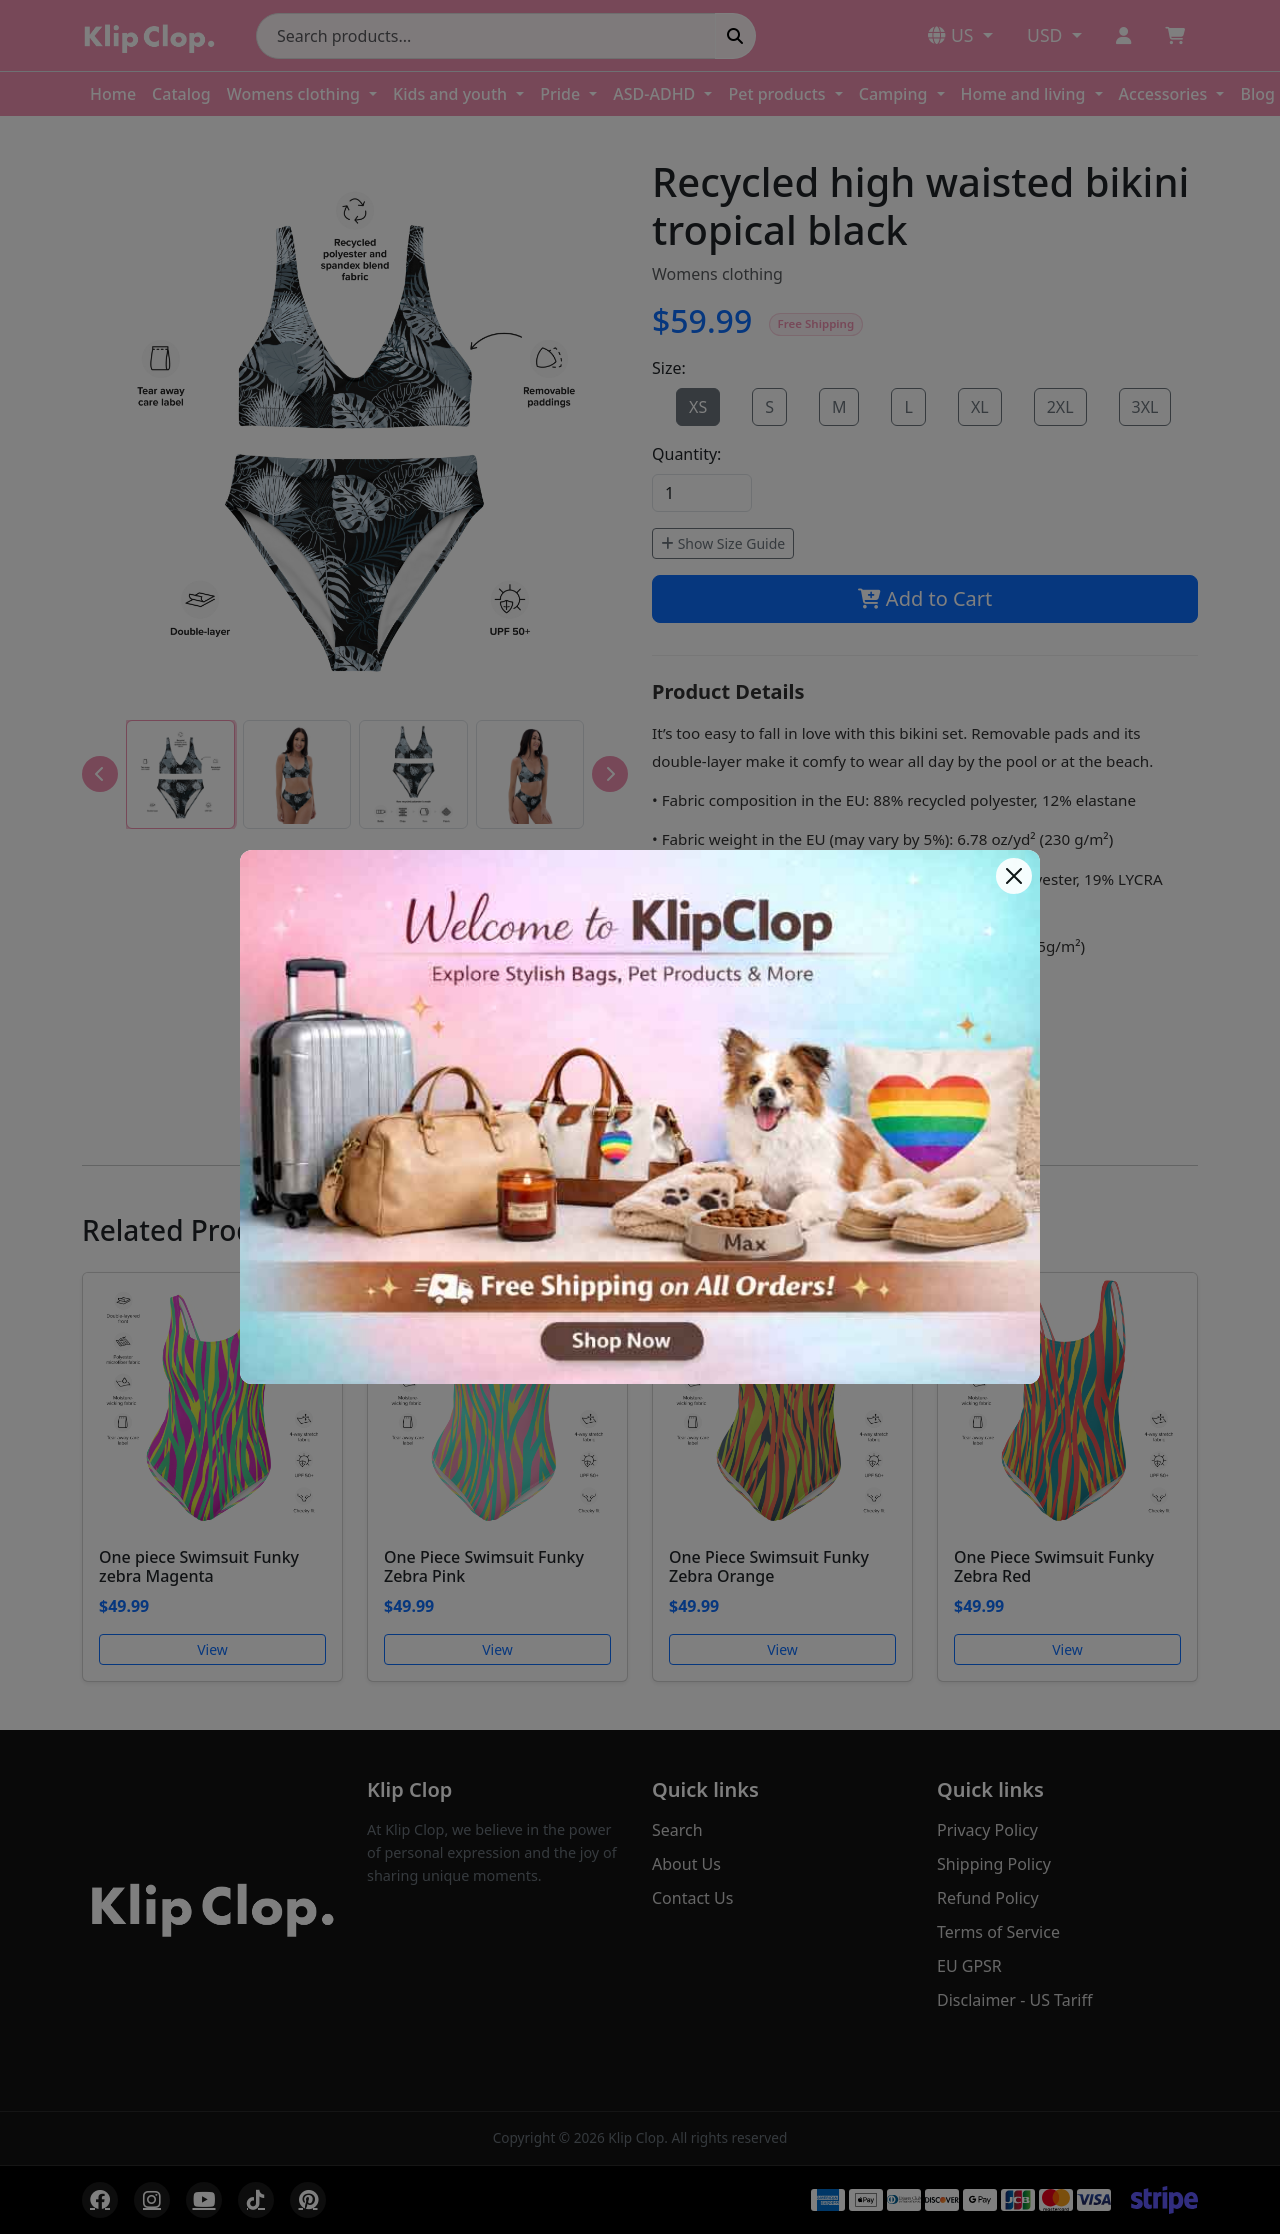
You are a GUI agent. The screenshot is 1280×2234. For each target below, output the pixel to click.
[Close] (1014, 876)
